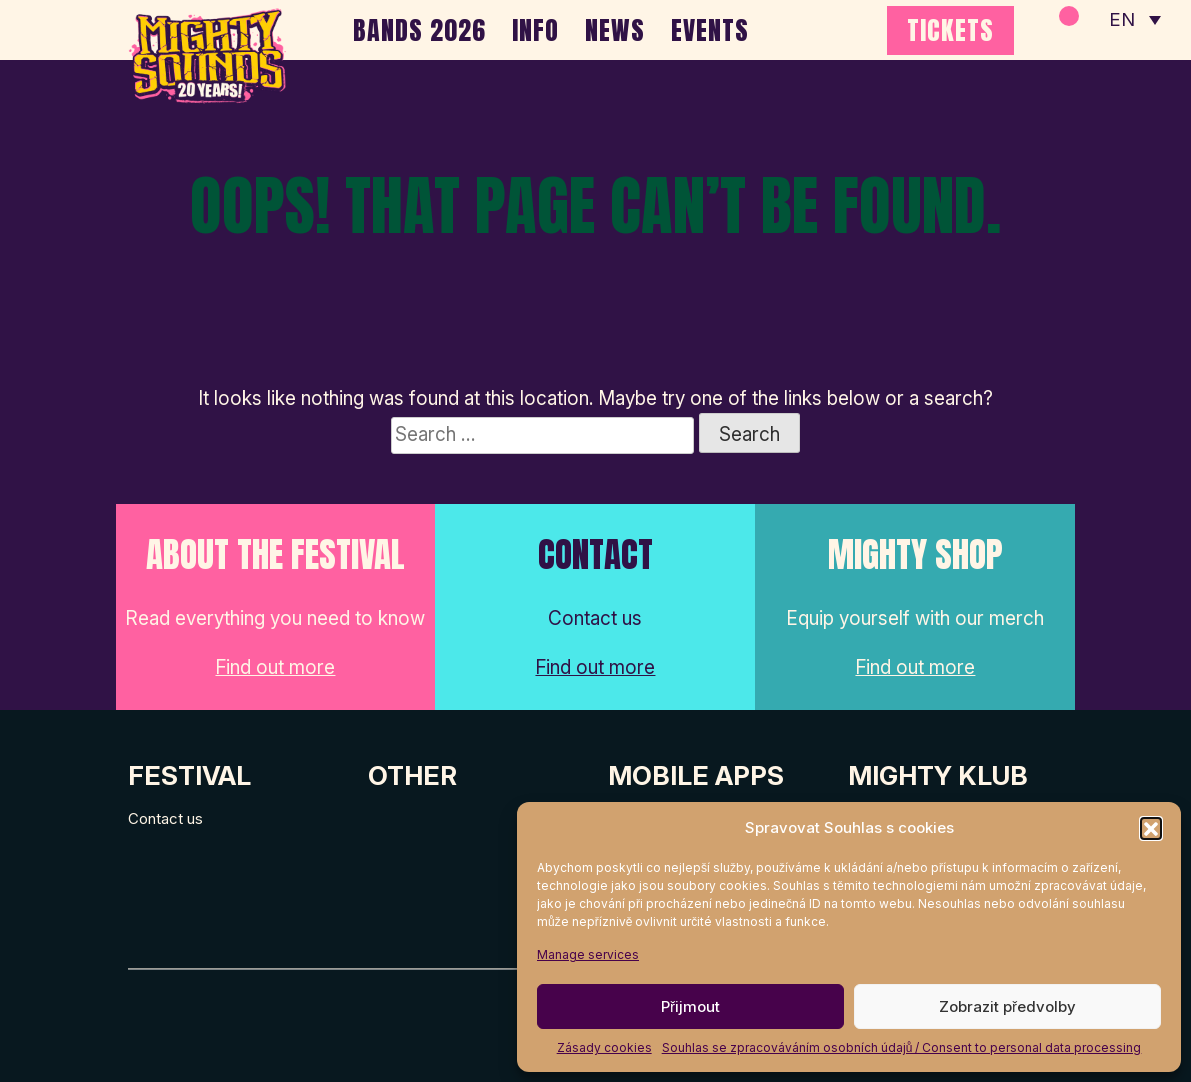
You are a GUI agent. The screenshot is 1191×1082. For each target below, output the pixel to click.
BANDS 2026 (419, 30)
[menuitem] (1134, 20)
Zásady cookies (604, 1047)
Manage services (588, 954)
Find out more (275, 667)
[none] (1134, 20)
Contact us (165, 818)
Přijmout (690, 1006)
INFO (535, 30)
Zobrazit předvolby (1007, 1006)
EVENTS (710, 30)
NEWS (615, 30)
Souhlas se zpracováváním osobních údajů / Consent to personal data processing (902, 1047)
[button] (1151, 828)
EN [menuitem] (1121, 20)
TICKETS (950, 30)
